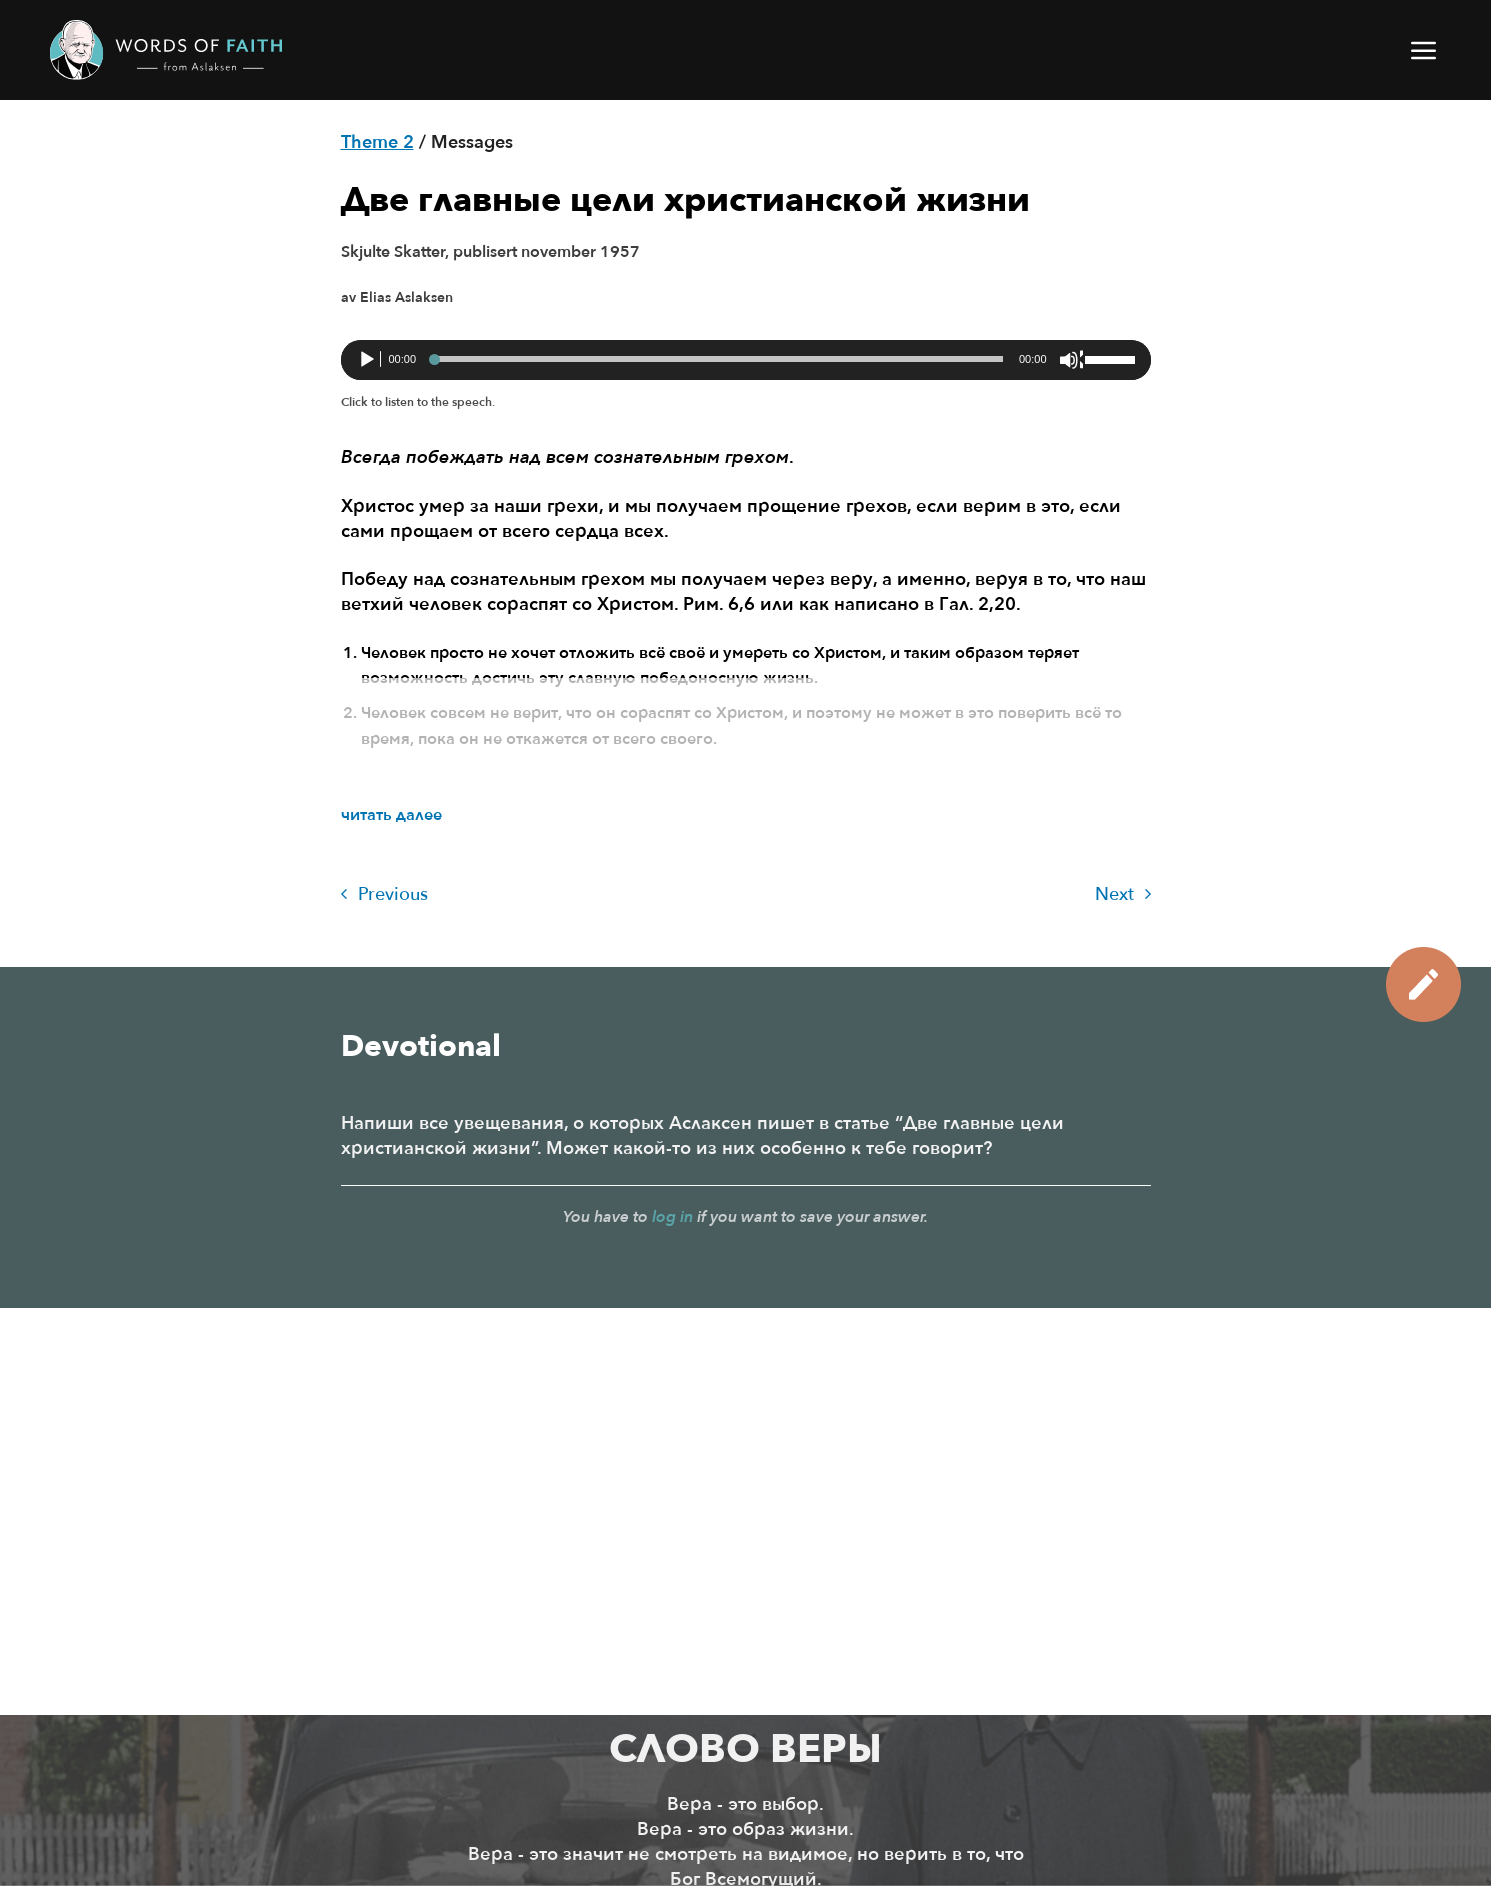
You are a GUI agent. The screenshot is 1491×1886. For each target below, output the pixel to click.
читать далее (391, 815)
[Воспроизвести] (369, 360)
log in (672, 1217)
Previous (384, 894)
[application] (746, 360)
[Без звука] (1071, 360)
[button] (1425, 50)
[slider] (717, 359)
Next (1123, 894)
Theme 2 (377, 142)
